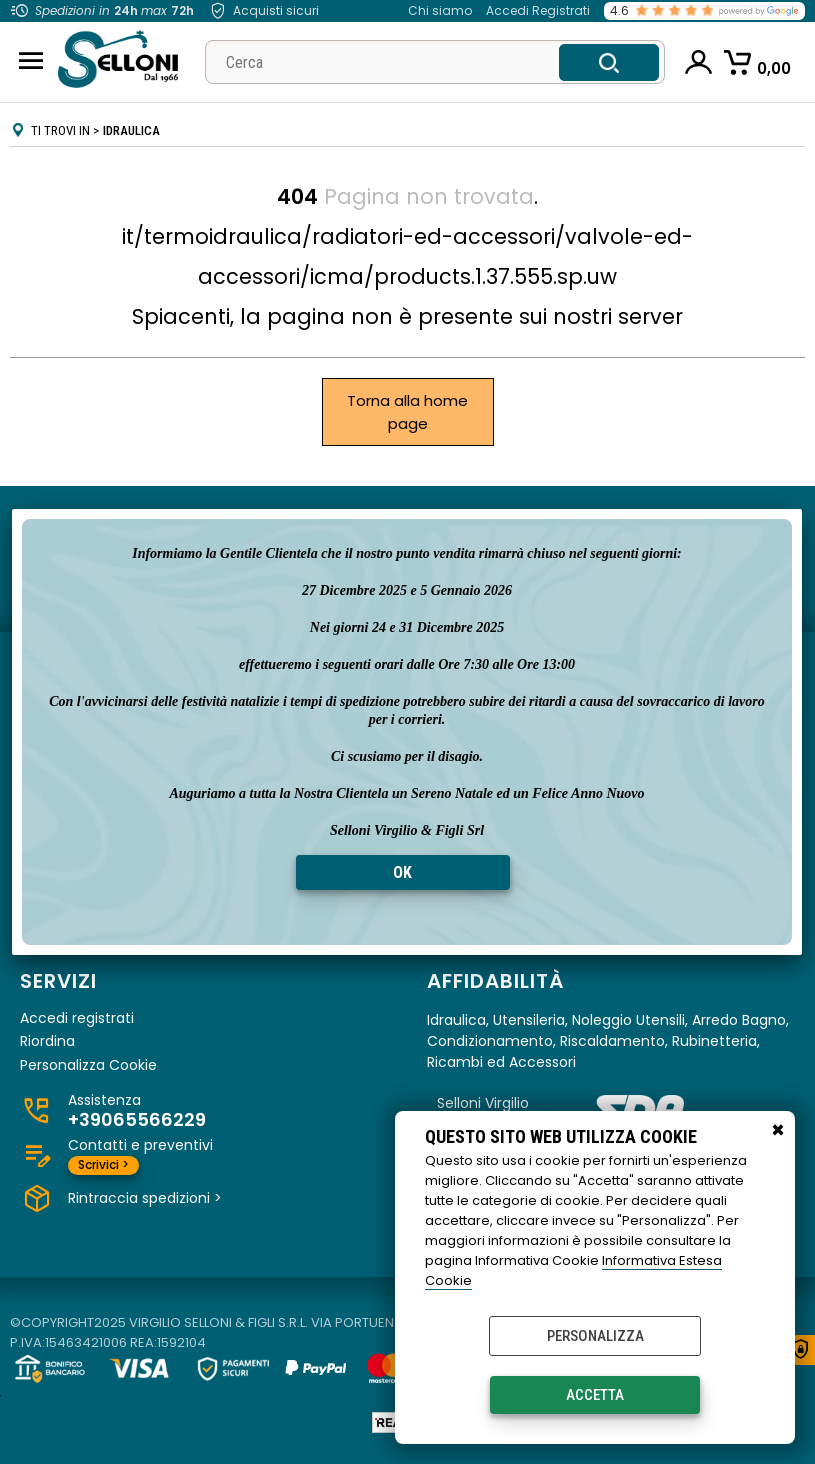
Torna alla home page (407, 412)
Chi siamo (440, 10)
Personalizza (595, 1336)
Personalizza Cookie (88, 1065)
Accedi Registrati (538, 10)
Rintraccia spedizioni (145, 1198)
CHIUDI (778, 1131)
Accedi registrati (77, 1018)
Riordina (47, 1041)
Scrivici (103, 1164)
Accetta (595, 1395)
